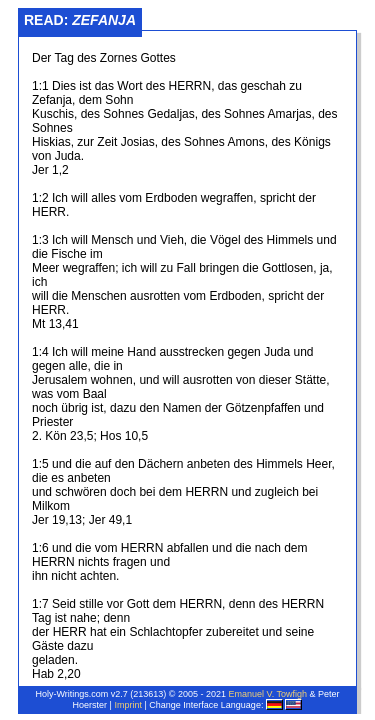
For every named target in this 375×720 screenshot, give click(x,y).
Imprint (128, 705)
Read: (80, 20)
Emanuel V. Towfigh (267, 694)
